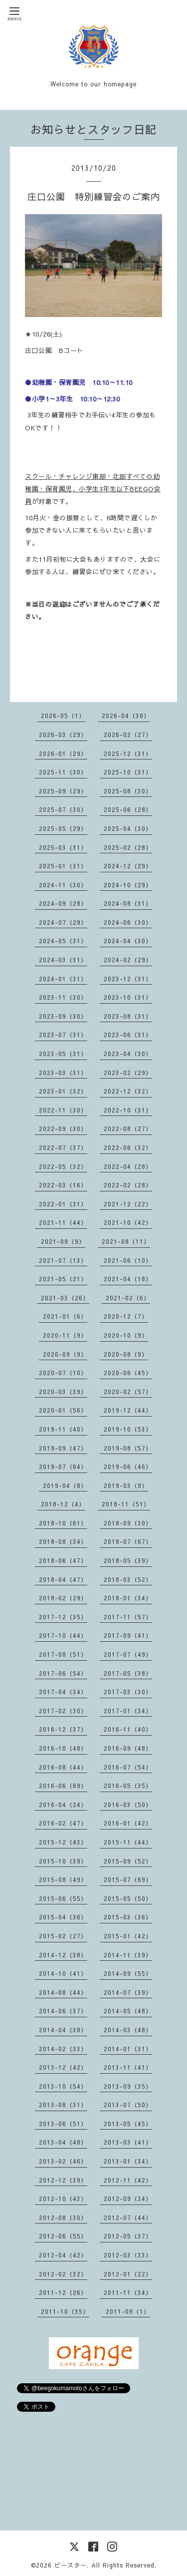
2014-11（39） (128, 1955)
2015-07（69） (128, 1879)
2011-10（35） (65, 2311)
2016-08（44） (63, 1767)
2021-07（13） (63, 1260)
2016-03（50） (128, 1805)
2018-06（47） (63, 1560)
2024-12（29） (128, 866)
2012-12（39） (63, 2180)
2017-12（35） (63, 1617)
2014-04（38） (63, 2030)
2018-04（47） (63, 1579)
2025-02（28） (128, 847)
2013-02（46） (63, 2161)
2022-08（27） (128, 1128)
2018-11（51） (126, 1504)
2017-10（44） (63, 1635)
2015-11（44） (128, 1842)
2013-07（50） (128, 2105)
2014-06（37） (63, 2011)
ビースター (70, 2565)
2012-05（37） (128, 2236)
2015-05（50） (128, 1898)
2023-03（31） (63, 1073)
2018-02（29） (63, 1598)
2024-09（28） (63, 903)
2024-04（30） (128, 941)
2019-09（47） (63, 1448)
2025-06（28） (128, 809)
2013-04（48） (63, 2142)
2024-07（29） (63, 922)
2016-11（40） (128, 1729)
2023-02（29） (128, 1073)
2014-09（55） (128, 1973)
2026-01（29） (63, 753)
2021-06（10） (128, 1260)
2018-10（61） (63, 1523)
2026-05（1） (63, 716)
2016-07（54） (128, 1767)
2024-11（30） (63, 885)
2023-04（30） (128, 1054)
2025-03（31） (63, 847)
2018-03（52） (128, 1579)
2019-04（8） (65, 1485)
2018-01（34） (128, 1598)
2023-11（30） (63, 997)
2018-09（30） (128, 1523)
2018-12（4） (63, 1504)
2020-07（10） (63, 1373)
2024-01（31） (63, 979)
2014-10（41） (63, 1973)
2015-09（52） (128, 1861)
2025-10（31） (128, 772)
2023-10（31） (128, 997)
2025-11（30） (63, 772)
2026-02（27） (128, 734)
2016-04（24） (63, 1805)
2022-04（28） (128, 1166)
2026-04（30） (126, 716)
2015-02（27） (63, 1936)
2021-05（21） (63, 1279)
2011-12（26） (63, 2292)
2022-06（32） (128, 1147)
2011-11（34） (128, 2292)
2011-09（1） (128, 2311)
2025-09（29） (63, 791)
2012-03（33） (128, 2255)
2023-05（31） (63, 1054)
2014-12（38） (63, 1955)
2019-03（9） (126, 1485)
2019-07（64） (63, 1467)
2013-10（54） (63, 2086)
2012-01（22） (128, 2274)
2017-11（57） (128, 1617)
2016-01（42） (128, 1823)
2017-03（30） (128, 1692)
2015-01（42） (128, 1936)
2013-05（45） (128, 2124)
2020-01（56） (63, 1410)
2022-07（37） (63, 1147)
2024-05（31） (63, 941)
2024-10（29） (128, 885)
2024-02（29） (128, 960)
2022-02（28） (128, 1185)
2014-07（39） (128, 1992)
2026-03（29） (63, 734)
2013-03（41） (128, 2142)
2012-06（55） (63, 2236)
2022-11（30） (63, 1110)
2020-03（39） (63, 1392)
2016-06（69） (63, 1786)
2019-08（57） (128, 1448)
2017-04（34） (63, 1692)
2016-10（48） (63, 1748)
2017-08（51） (63, 1654)
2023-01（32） (63, 1091)
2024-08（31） (128, 903)
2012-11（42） (128, 2180)
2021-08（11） (126, 1241)
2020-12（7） (126, 1316)
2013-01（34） (128, 2161)
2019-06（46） (128, 1467)
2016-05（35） (128, 1786)
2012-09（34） (128, 2199)
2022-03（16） (63, 1185)
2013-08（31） (63, 2105)
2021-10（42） (128, 1222)
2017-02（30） (63, 1711)
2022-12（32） (128, 1091)
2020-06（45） (128, 1373)
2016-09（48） (128, 1748)
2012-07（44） (128, 2217)
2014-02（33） (63, 2049)
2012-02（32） (63, 2274)
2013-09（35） (128, 2086)
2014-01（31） (128, 2049)
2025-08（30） (128, 791)
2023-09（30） (63, 1016)
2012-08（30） (63, 2217)
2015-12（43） (63, 1842)
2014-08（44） (63, 1992)
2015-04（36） (63, 1917)
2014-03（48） (128, 2030)
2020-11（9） (65, 1335)
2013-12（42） (63, 2067)
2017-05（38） (128, 1673)
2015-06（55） (63, 1898)
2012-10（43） (63, 2199)
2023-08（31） (128, 1016)
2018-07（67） (128, 1541)
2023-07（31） (63, 1035)
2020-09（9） (65, 1354)
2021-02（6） (128, 1298)
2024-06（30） (128, 922)
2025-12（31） (128, 753)
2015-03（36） (128, 1917)
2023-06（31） (128, 1035)
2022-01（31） (63, 1204)
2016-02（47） (63, 1823)
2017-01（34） (128, 1711)
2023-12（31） (128, 979)
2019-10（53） (128, 1429)
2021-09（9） (63, 1241)
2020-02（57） (128, 1392)
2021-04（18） (128, 1279)
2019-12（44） (128, 1410)
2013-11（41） (128, 2067)
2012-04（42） (63, 2255)
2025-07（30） (63, 809)
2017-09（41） (128, 1635)
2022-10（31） (128, 1110)
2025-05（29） (63, 828)
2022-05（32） (63, 1166)
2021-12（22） (128, 1204)
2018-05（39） (128, 1560)
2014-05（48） (128, 2011)
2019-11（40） (63, 1429)
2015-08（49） (63, 1879)
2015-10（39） (63, 1861)
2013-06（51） (63, 2124)
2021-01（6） (65, 1316)
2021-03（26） (65, 1298)
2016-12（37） (63, 1729)
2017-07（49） (128, 1654)
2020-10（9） (126, 1335)
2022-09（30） (63, 1128)
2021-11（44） (63, 1222)
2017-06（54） (63, 1673)
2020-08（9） (126, 1354)
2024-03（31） (63, 960)
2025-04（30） (128, 828)
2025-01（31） (63, 866)
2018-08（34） (63, 1541)
